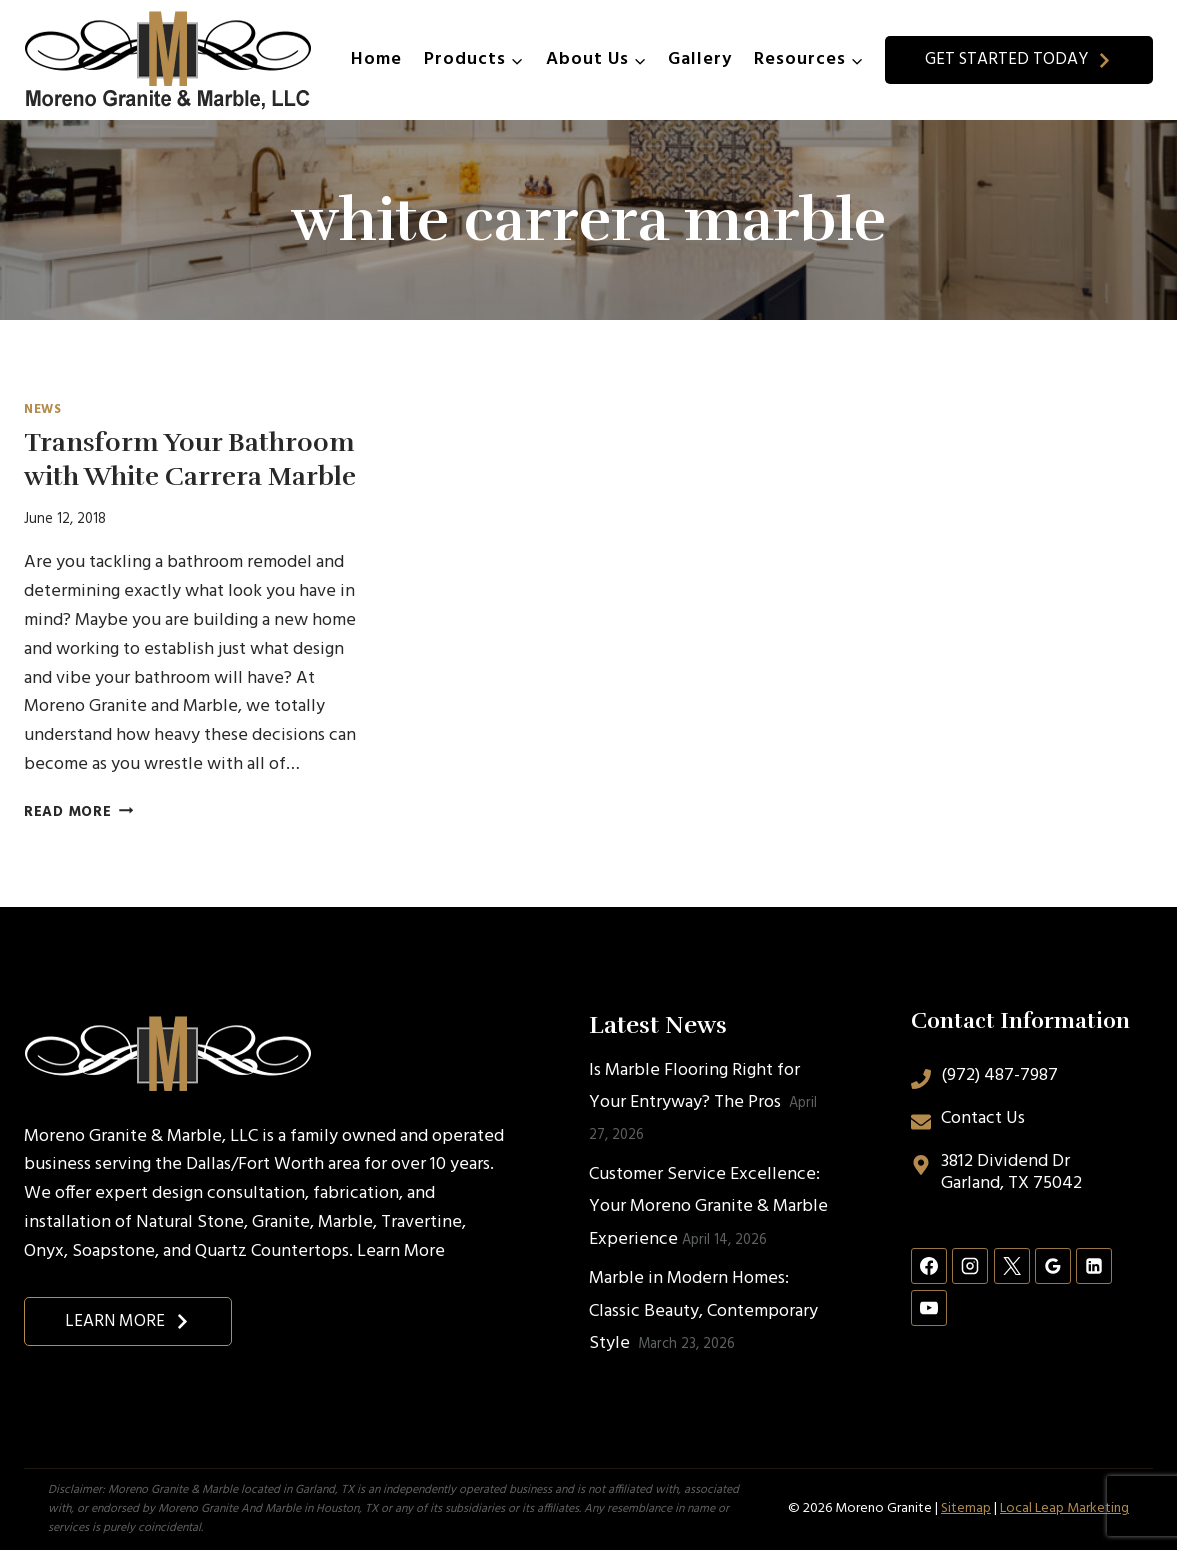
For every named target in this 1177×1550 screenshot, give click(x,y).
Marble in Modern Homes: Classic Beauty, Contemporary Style (703, 1311)
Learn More (401, 1251)
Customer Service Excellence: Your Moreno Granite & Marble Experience (708, 1207)
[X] (1012, 1266)
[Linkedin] (1094, 1266)
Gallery (700, 59)
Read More (78, 812)
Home (376, 59)
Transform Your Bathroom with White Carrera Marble (190, 459)
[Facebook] (929, 1266)
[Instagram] (970, 1266)
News (43, 410)
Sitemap (966, 1508)
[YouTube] (929, 1308)
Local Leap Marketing (1064, 1508)
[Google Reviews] (1053, 1266)
